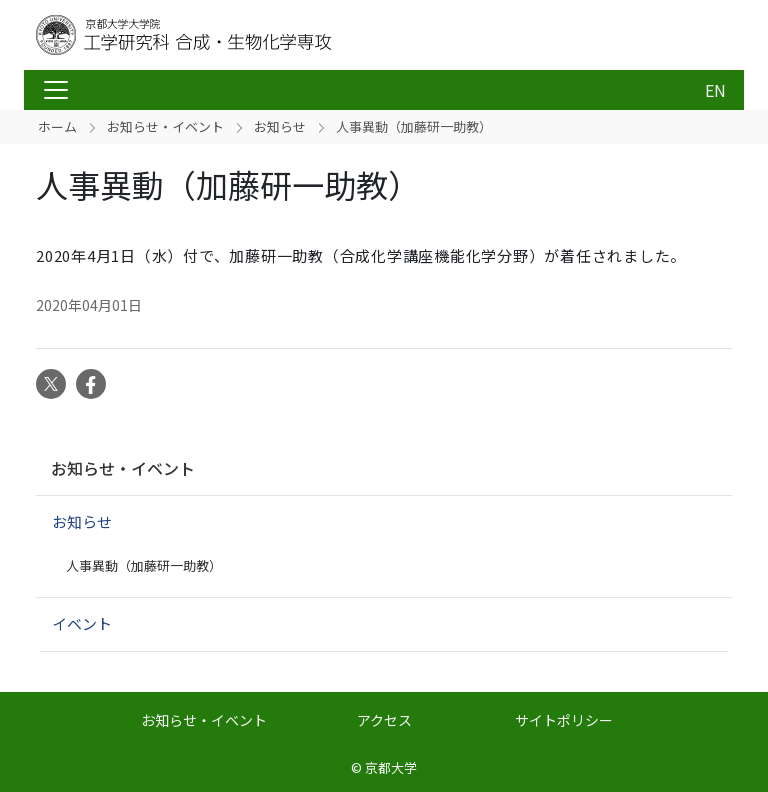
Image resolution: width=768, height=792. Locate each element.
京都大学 (391, 767)
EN (715, 90)
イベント (82, 623)
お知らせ (280, 126)
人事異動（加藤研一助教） (144, 565)
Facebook (91, 384)
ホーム (57, 126)
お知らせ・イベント (165, 126)
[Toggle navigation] (56, 90)
